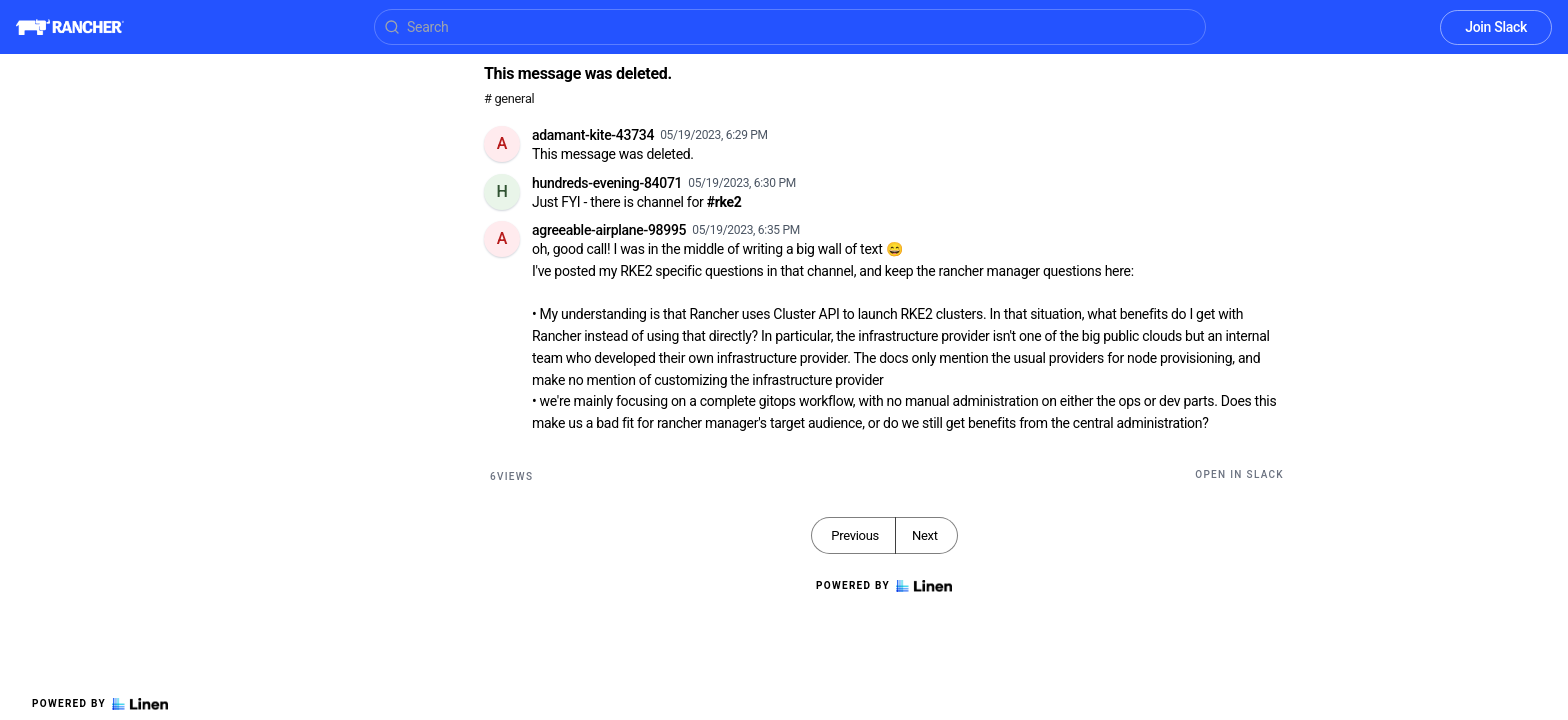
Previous (855, 535)
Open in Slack (1239, 474)
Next (925, 535)
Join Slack (1496, 27)
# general (509, 98)
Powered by (100, 704)
